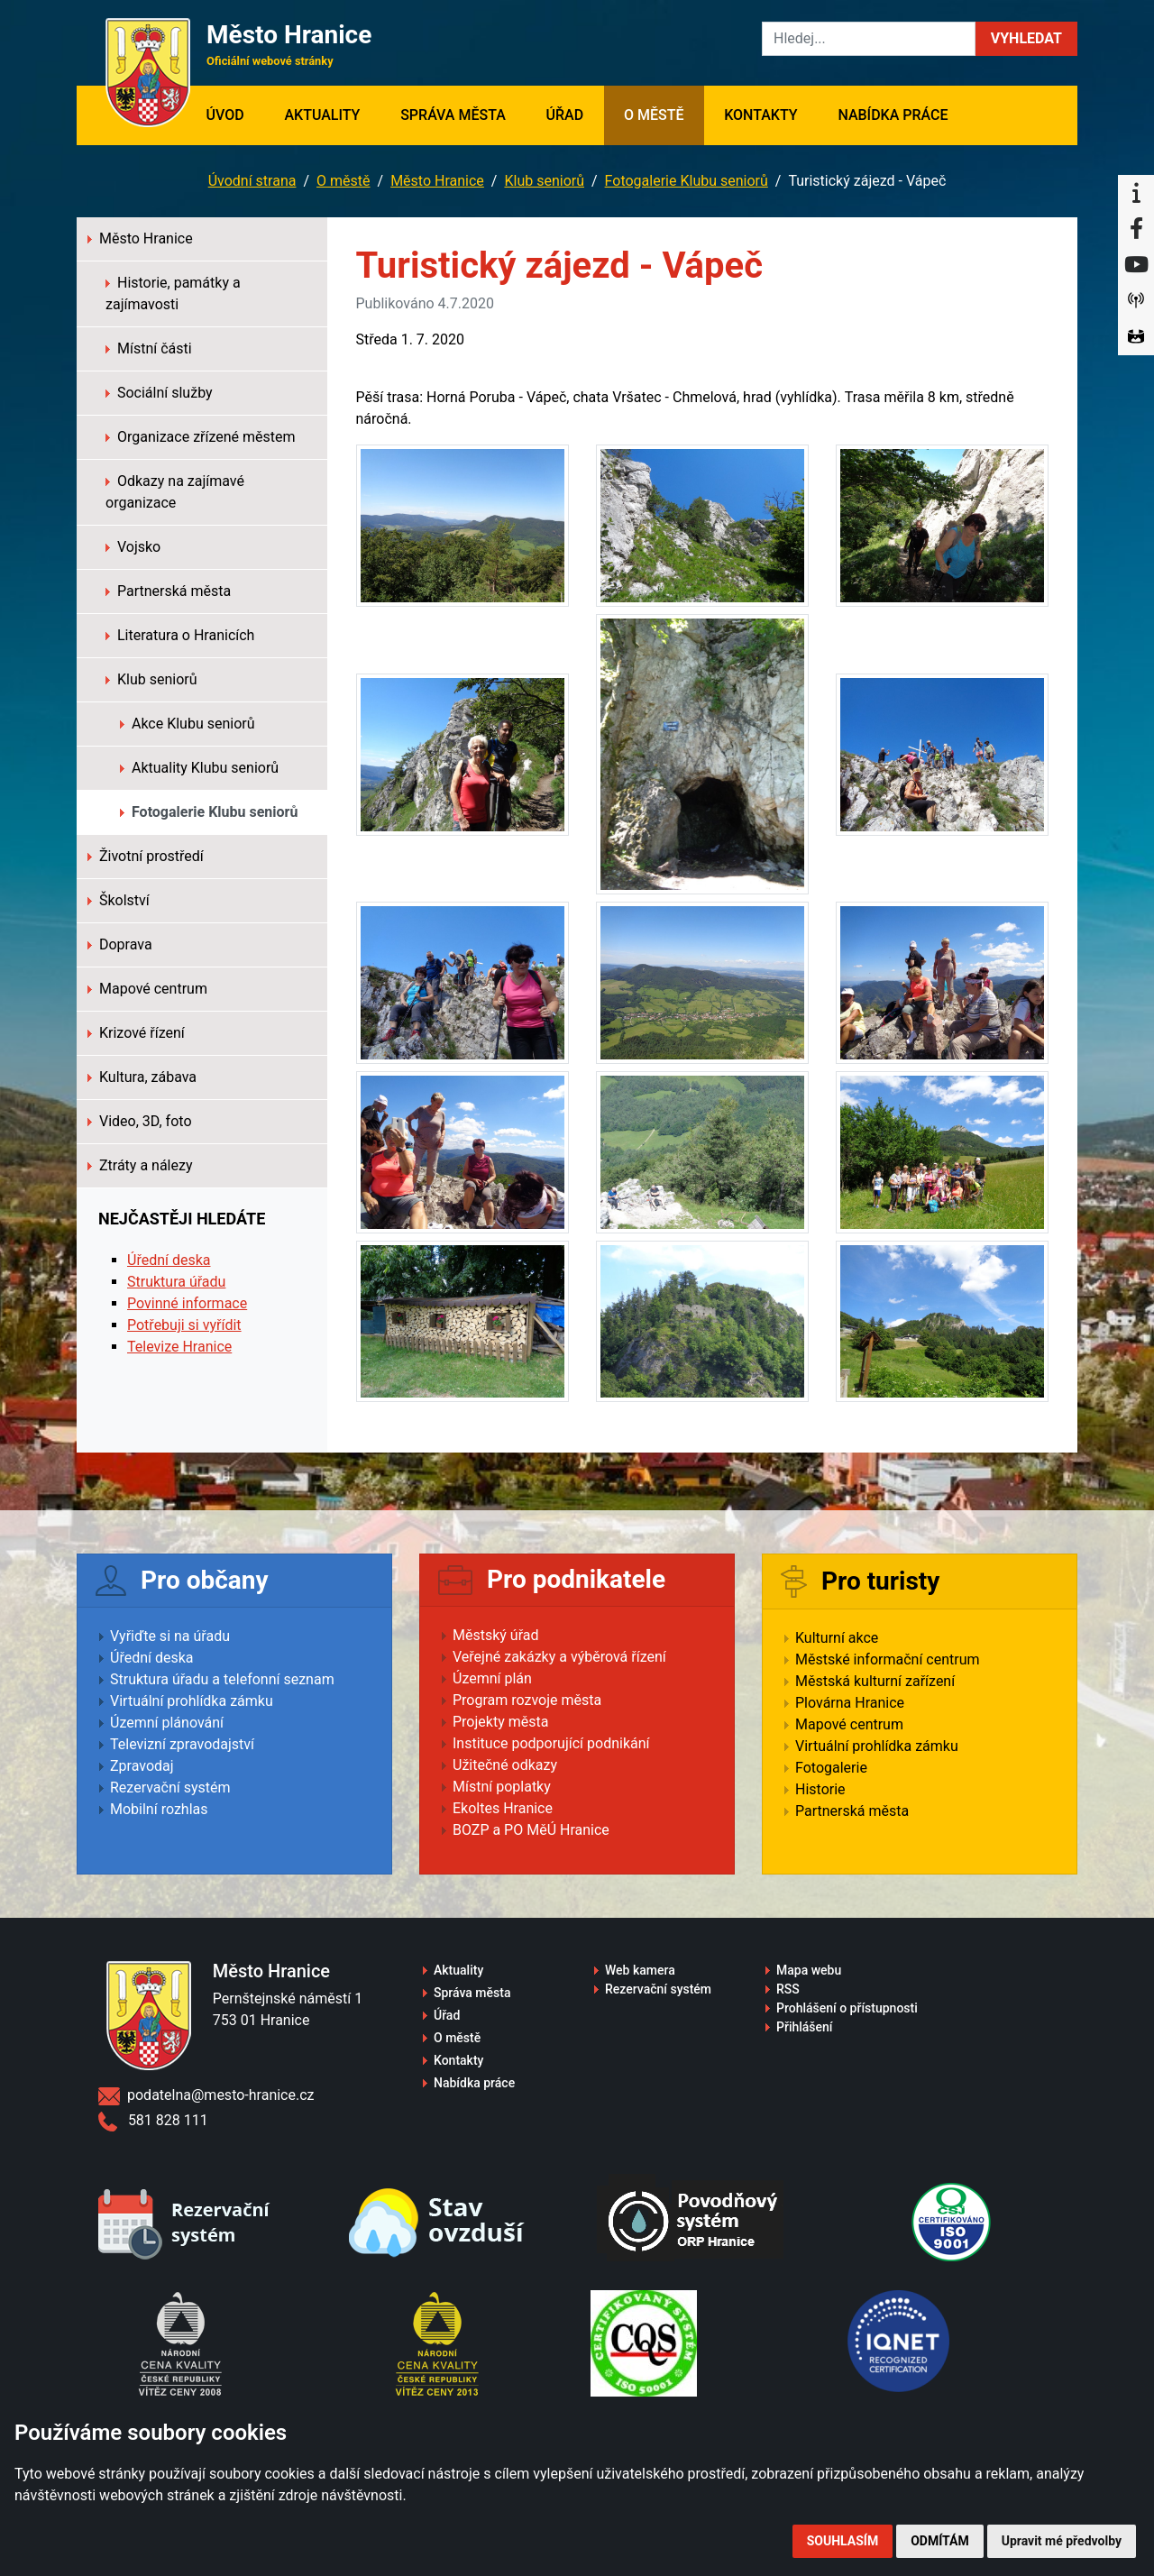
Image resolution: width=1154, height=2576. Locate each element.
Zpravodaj (142, 1765)
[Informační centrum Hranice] (1136, 193)
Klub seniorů (544, 180)
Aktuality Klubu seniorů (199, 767)
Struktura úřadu (176, 1281)
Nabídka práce (893, 115)
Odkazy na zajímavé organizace (174, 491)
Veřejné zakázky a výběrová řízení (559, 1656)
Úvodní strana (252, 180)
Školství (118, 900)
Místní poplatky (502, 1786)
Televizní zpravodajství (182, 1744)
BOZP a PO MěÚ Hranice (531, 1829)
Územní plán (492, 1678)
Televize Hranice (179, 1346)
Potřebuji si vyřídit (184, 1325)
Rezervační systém (170, 1787)
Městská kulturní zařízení (875, 1681)
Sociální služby (159, 392)
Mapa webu (808, 1970)
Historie (820, 1789)
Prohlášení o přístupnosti (847, 2008)
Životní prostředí (145, 856)
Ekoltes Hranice (503, 1808)
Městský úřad (496, 1635)
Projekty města (500, 1721)
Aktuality (322, 115)
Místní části (148, 348)
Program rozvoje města (527, 1700)
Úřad (565, 115)
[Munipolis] (1136, 301)
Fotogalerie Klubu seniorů (686, 180)
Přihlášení (804, 2027)
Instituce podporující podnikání (551, 1743)
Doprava (119, 944)
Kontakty (760, 115)
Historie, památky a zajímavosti (173, 293)
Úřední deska (169, 1260)
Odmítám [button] (940, 2541)
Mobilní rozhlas (159, 1809)
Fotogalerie (831, 1767)
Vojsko (132, 546)
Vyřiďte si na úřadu (170, 1636)
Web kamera (640, 1970)
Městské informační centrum (887, 1659)
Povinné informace (187, 1303)
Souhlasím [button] (842, 2541)
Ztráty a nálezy (139, 1165)
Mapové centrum (147, 988)
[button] (1026, 39)
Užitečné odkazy (505, 1765)
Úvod (235, 114)
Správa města (453, 115)
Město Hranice (437, 180)
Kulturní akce (836, 1637)
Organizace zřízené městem (200, 436)
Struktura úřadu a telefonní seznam (222, 1679)
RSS (788, 1989)
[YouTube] (1136, 265)
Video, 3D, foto (139, 1121)
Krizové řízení (136, 1032)
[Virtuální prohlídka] (1136, 337)
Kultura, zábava (142, 1077)
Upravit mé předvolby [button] (1062, 2541)
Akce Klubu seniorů (187, 723)
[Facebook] (1136, 229)
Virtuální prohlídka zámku (191, 1701)
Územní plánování (167, 1722)
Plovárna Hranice (849, 1702)
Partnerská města (168, 591)
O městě (654, 115)
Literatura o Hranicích (179, 635)
